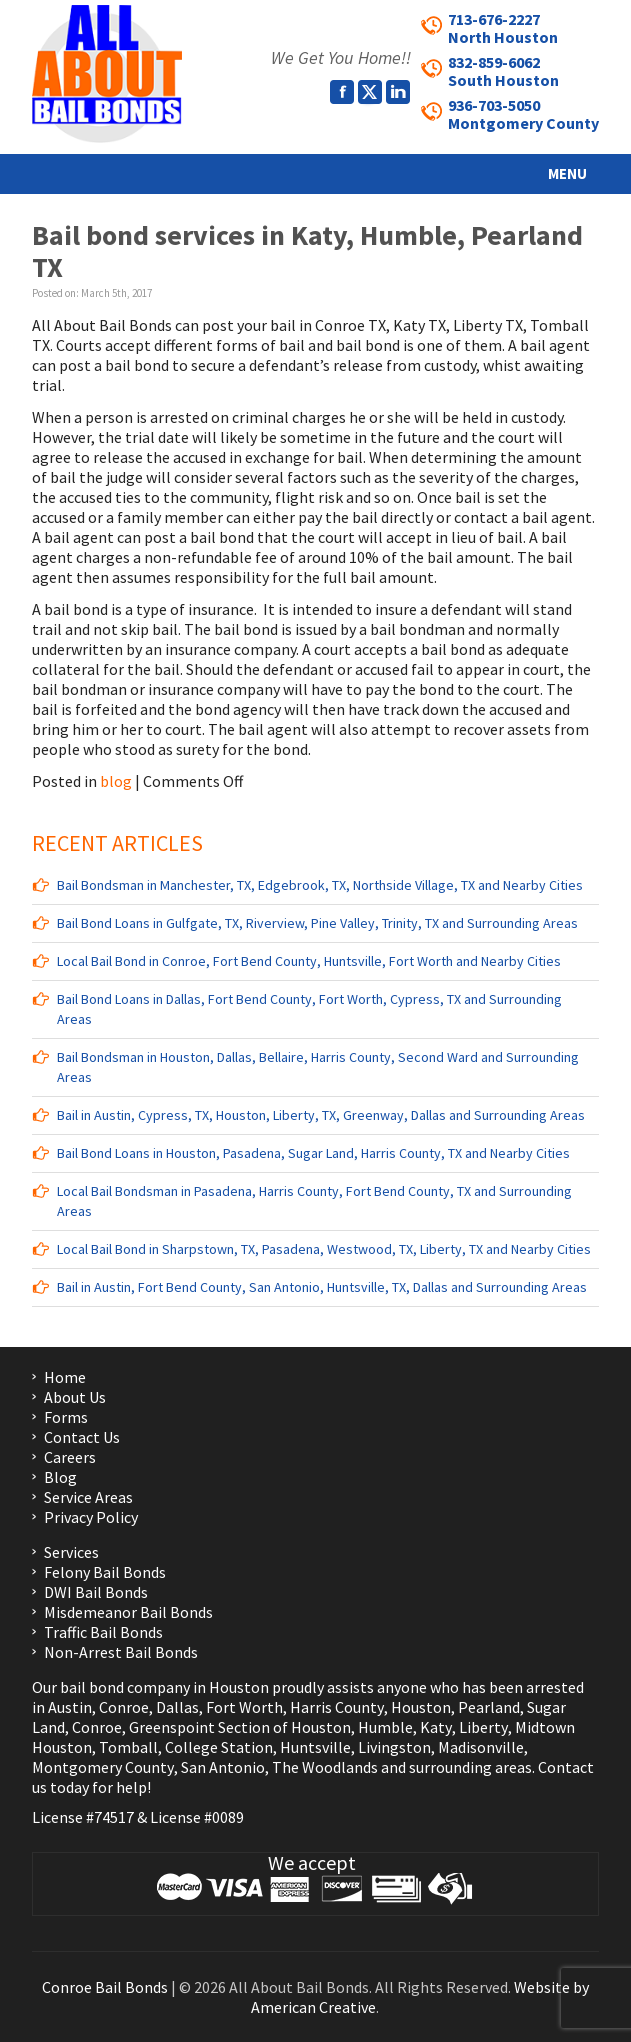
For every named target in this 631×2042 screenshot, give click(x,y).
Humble (385, 1727)
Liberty (482, 1727)
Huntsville (315, 1747)
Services (71, 1552)
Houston (421, 1707)
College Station (219, 1747)
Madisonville (481, 1747)
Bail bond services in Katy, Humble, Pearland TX (307, 251)
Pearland (489, 1707)
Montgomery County (103, 1767)
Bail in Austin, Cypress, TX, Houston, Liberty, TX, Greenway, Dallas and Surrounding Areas (321, 1115)
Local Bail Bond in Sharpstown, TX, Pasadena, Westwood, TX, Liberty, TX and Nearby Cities (324, 1249)
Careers (70, 1457)
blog (116, 781)
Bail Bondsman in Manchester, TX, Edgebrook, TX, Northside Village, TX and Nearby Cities (320, 885)
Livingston (394, 1747)
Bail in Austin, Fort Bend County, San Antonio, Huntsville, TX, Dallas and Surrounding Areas (322, 1287)
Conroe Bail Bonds (105, 1987)
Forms (66, 1417)
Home (65, 1377)
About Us (75, 1397)
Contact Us (82, 1437)
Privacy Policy (91, 1517)
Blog (60, 1477)
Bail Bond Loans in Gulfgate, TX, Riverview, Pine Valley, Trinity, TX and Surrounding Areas (317, 923)
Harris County (337, 1707)
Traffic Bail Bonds (103, 1632)
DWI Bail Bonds (96, 1592)
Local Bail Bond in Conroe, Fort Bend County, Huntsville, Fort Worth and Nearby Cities (309, 961)
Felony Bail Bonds (105, 1572)
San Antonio (223, 1767)
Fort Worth (244, 1707)
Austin (70, 1707)
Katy (436, 1727)
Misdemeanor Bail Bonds (128, 1612)
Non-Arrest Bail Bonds (121, 1652)
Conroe (124, 1707)
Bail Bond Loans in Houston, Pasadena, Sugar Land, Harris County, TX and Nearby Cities (313, 1153)
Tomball (128, 1747)
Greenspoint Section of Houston (240, 1727)
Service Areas (88, 1497)
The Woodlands (325, 1767)
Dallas (177, 1707)
